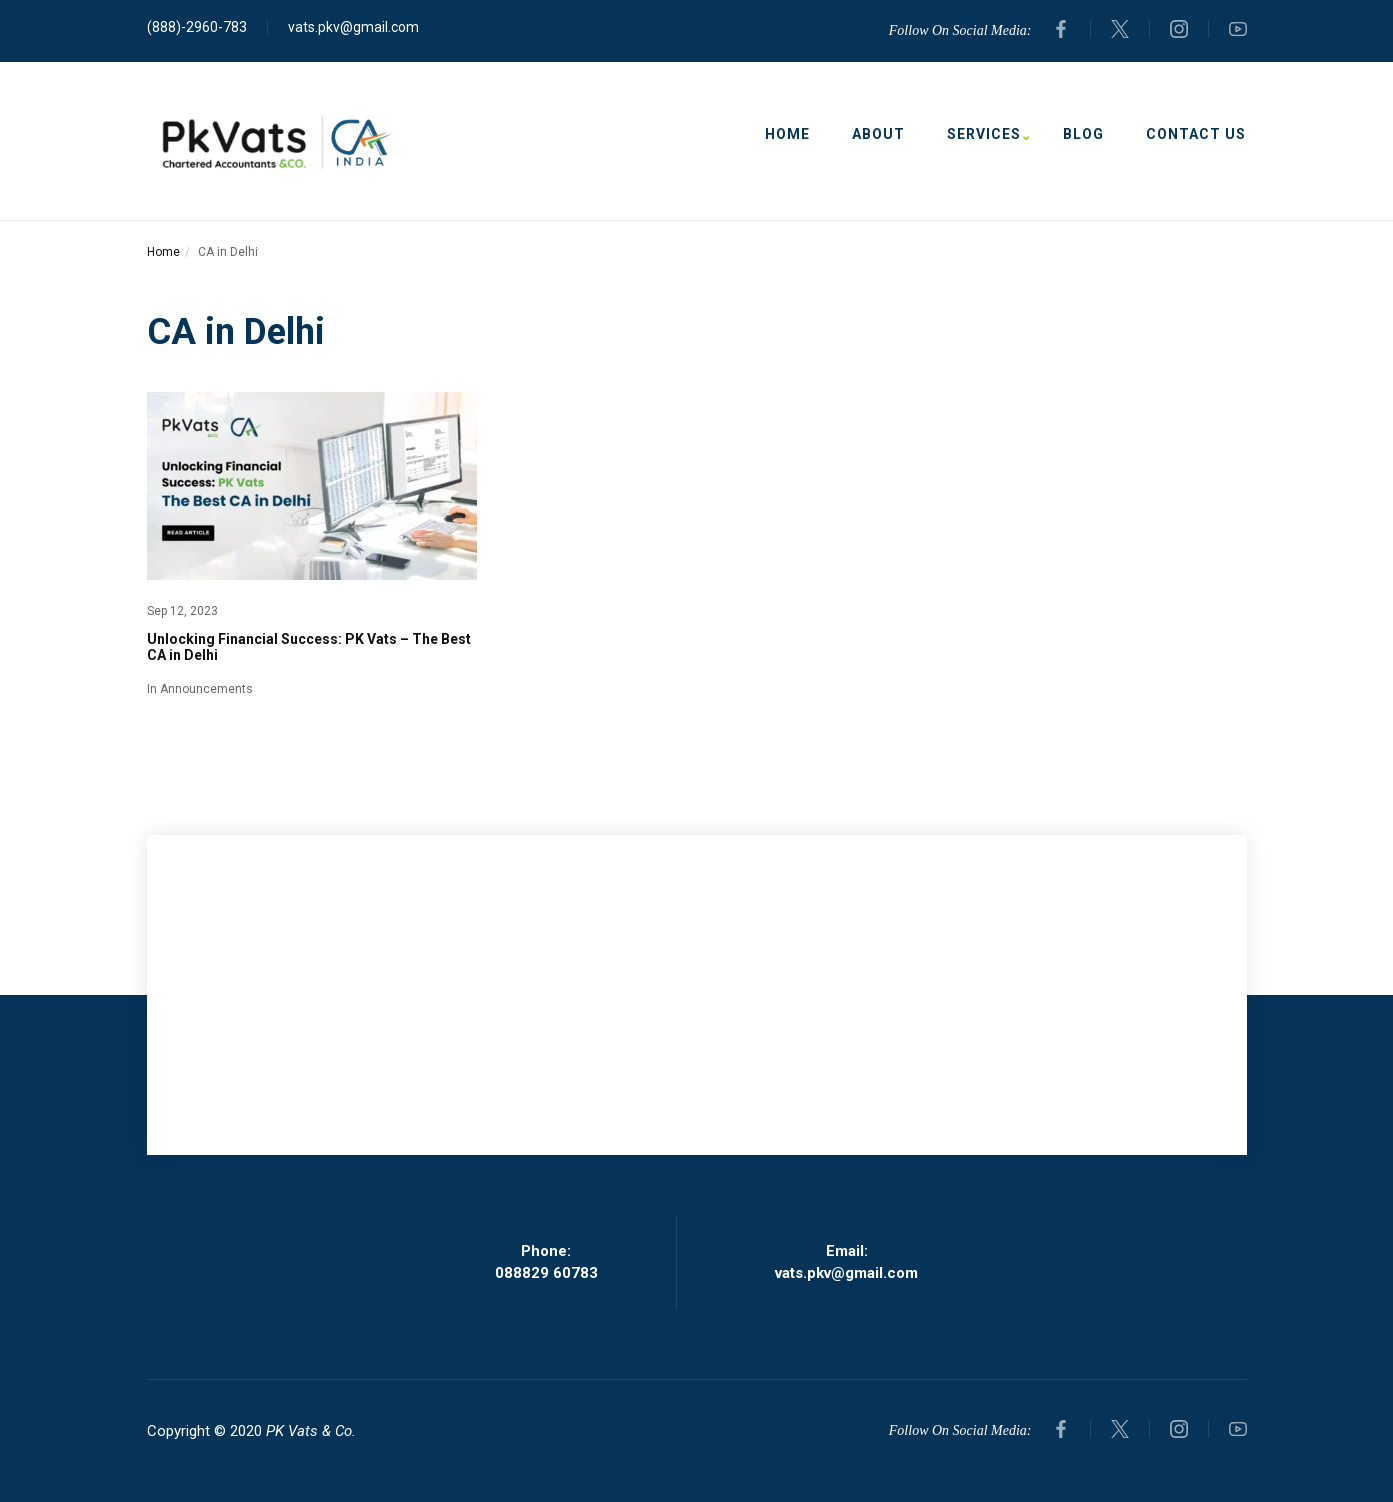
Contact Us (1196, 134)
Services (984, 134)
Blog (1083, 134)
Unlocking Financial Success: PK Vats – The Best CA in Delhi (309, 646)
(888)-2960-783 (197, 27)
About (878, 134)
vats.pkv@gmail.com (353, 27)
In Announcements (200, 689)
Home (787, 134)
